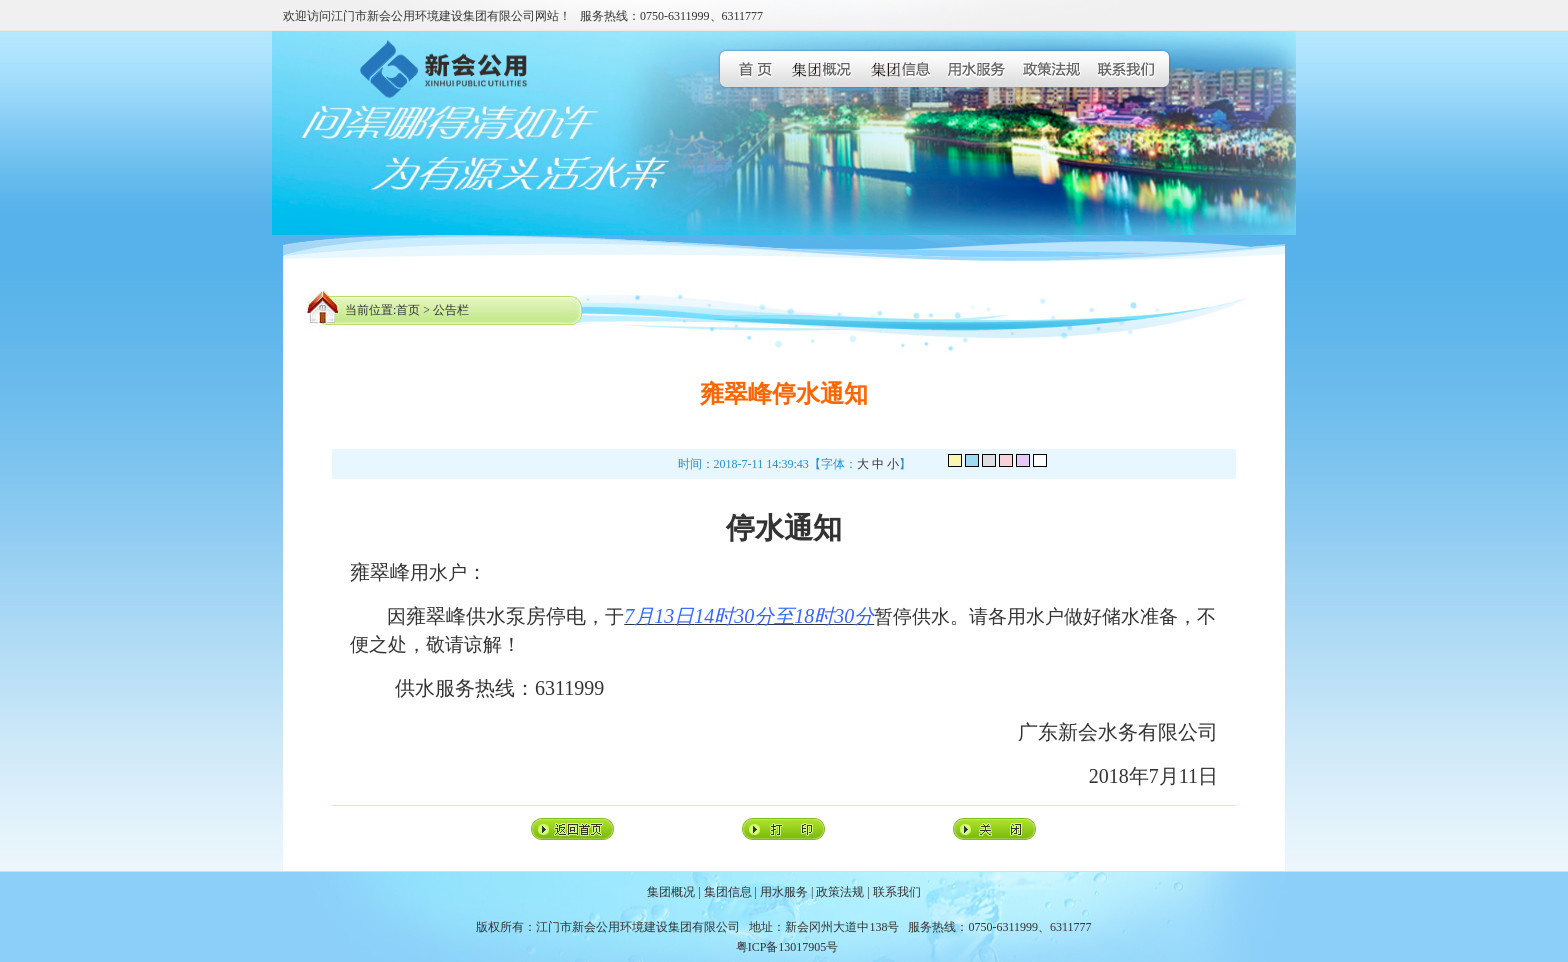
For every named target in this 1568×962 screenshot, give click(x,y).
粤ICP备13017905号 (787, 947)
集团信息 (728, 892)
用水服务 (784, 892)
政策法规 (840, 892)
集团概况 (671, 892)
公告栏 (451, 310)
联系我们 (897, 892)
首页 (408, 310)
